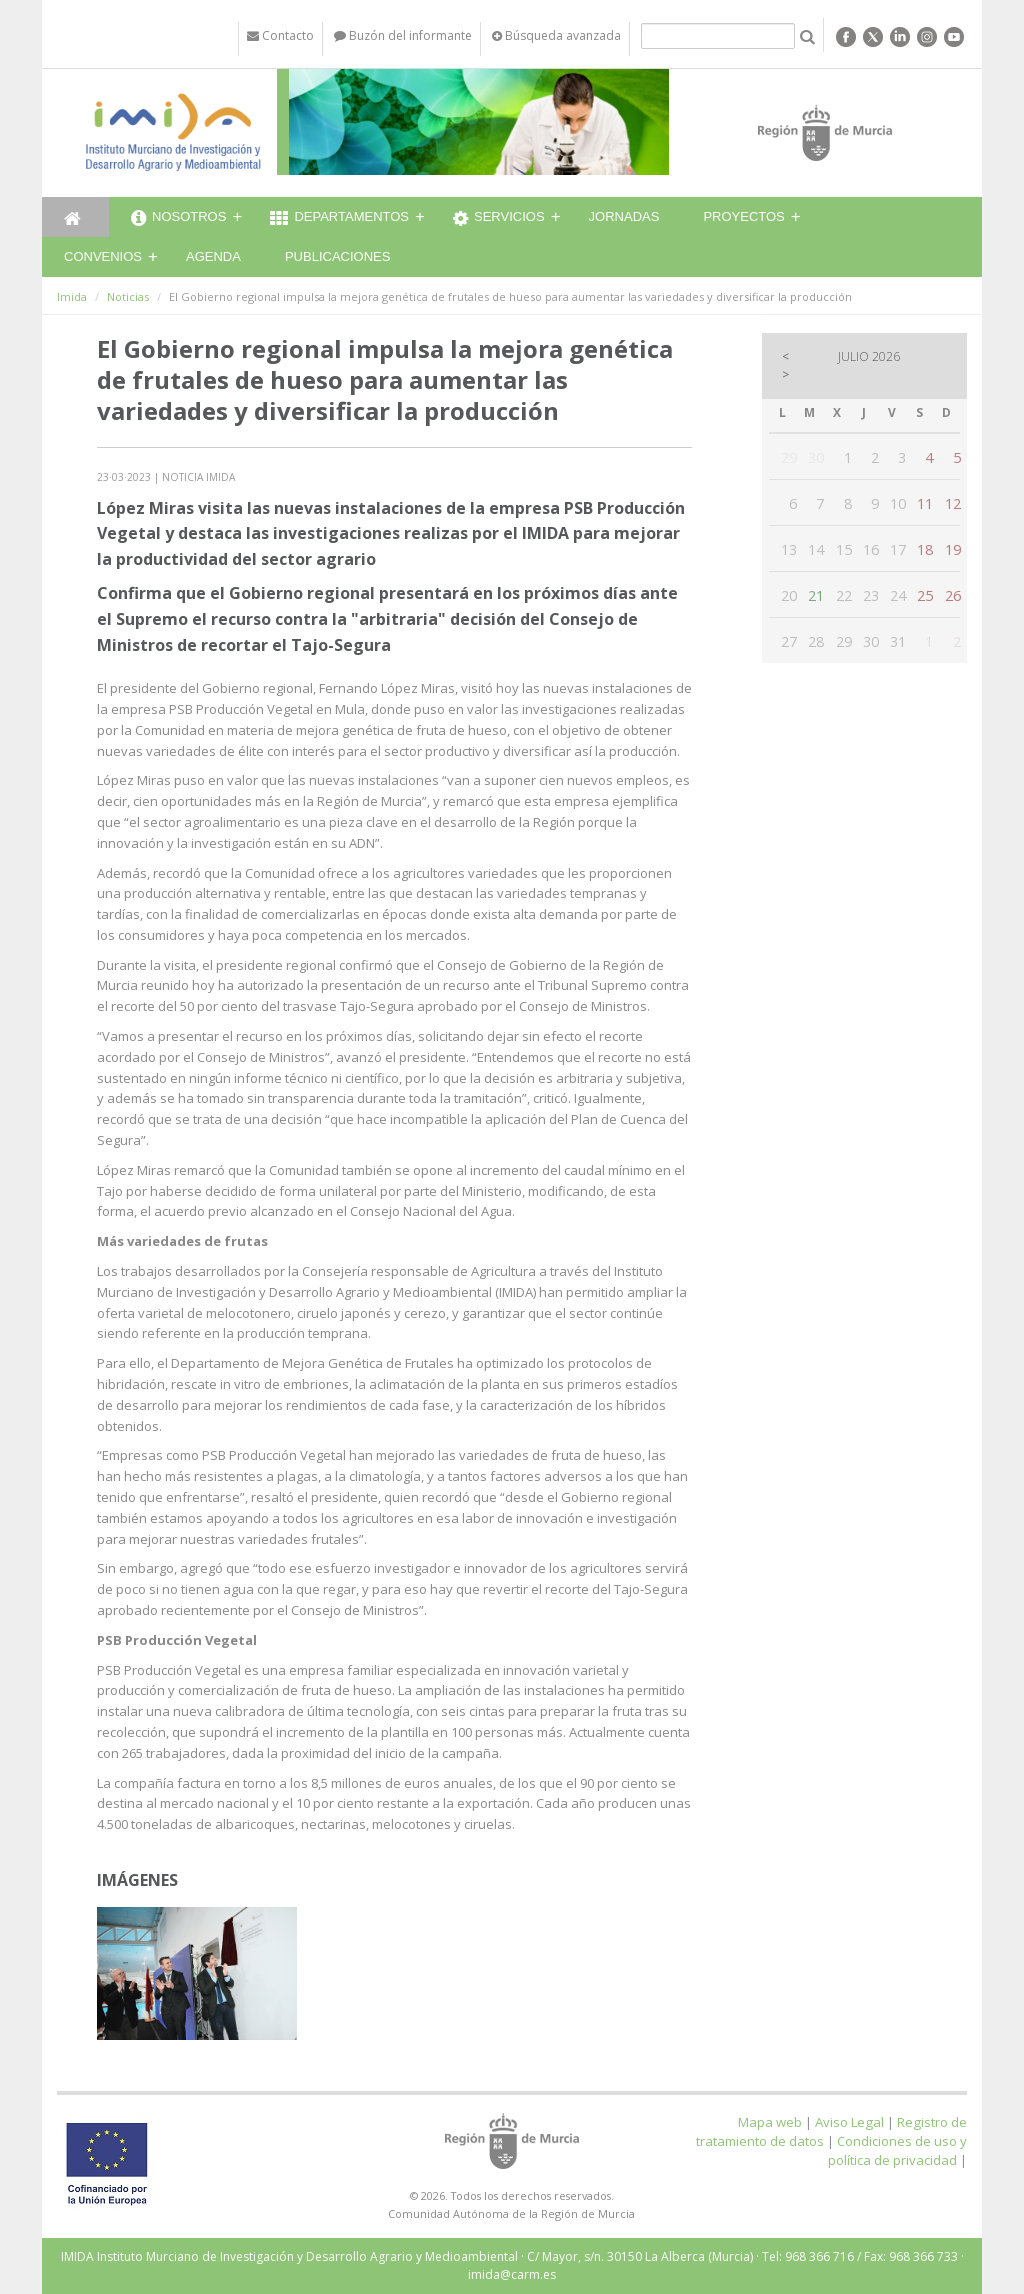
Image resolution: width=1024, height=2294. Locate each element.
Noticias (128, 296)
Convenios (103, 256)
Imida (72, 296)
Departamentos (339, 219)
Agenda (213, 256)
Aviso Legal (849, 2122)
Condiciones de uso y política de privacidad (897, 2150)
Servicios (499, 219)
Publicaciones (337, 256)
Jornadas (624, 216)
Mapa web (770, 2122)
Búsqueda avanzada (556, 35)
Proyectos (743, 216)
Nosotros (178, 219)
